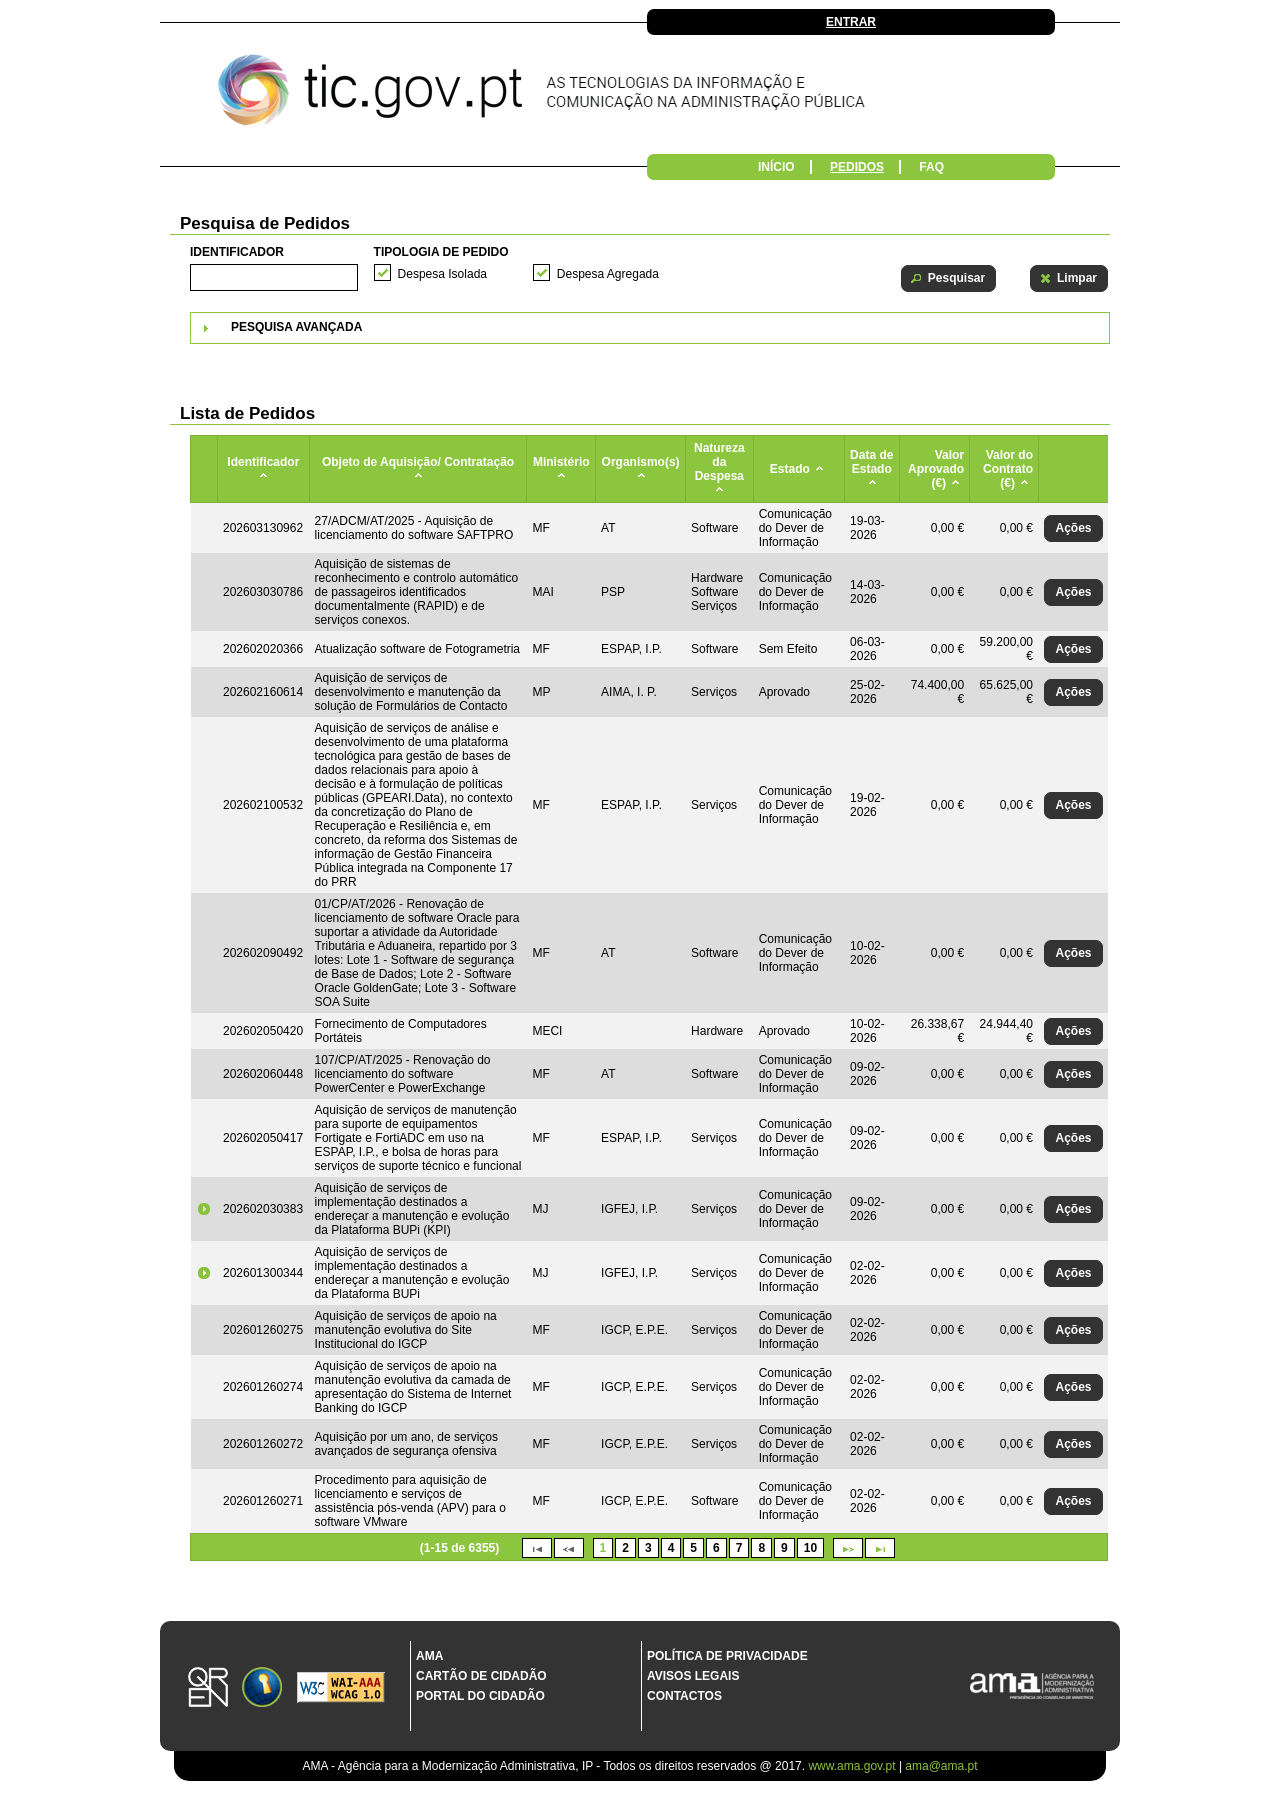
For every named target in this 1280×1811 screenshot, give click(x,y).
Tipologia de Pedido (441, 252)
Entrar (851, 22)
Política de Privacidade (727, 1656)
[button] (948, 278)
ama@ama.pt (941, 1766)
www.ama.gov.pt (853, 1766)
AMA (429, 1656)
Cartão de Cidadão (481, 1676)
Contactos (684, 1696)
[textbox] (274, 277)
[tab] (650, 328)
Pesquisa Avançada (296, 327)
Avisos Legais (693, 1676)
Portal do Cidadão (480, 1696)
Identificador (237, 252)
